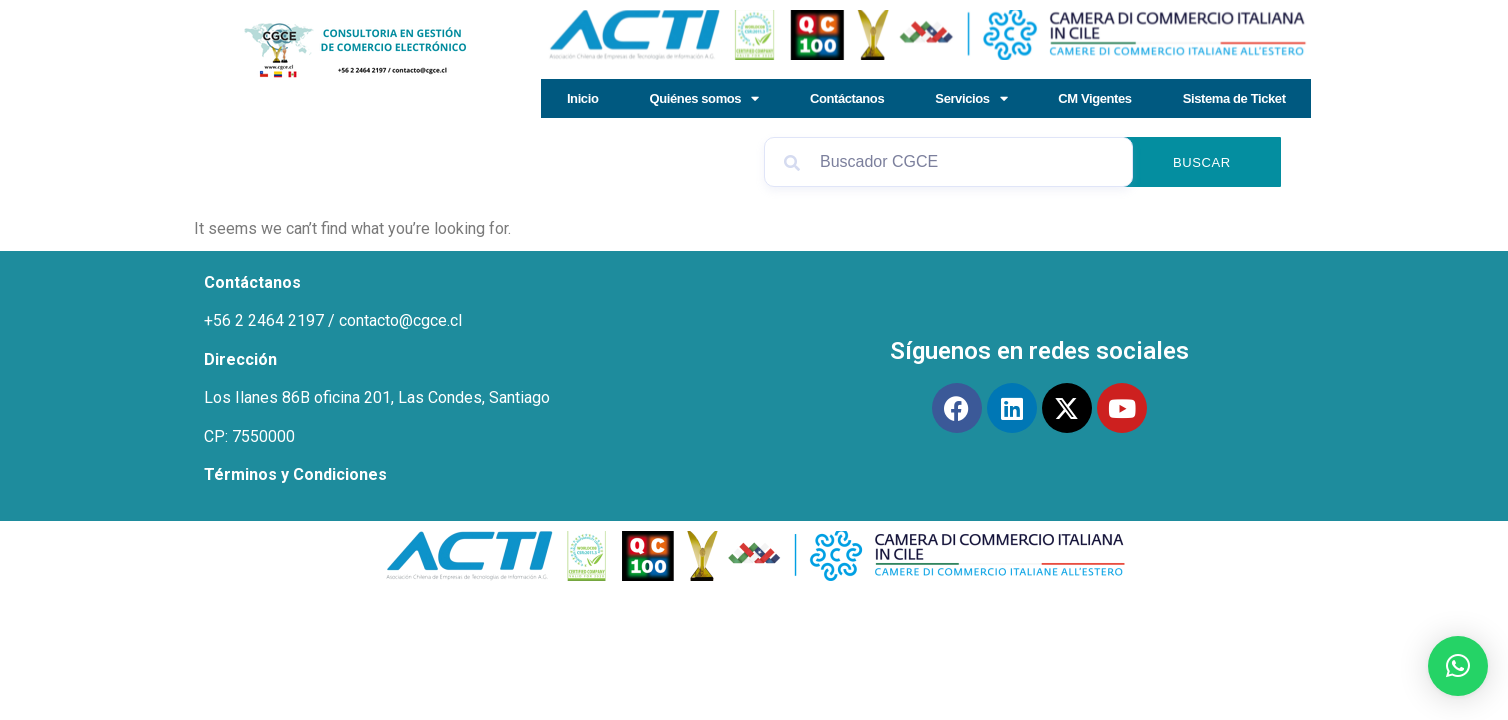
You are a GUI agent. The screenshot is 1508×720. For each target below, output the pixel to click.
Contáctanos (847, 98)
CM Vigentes (1094, 98)
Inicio (583, 98)
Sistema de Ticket (1234, 98)
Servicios (971, 98)
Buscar (1202, 162)
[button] (1458, 666)
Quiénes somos (704, 98)
